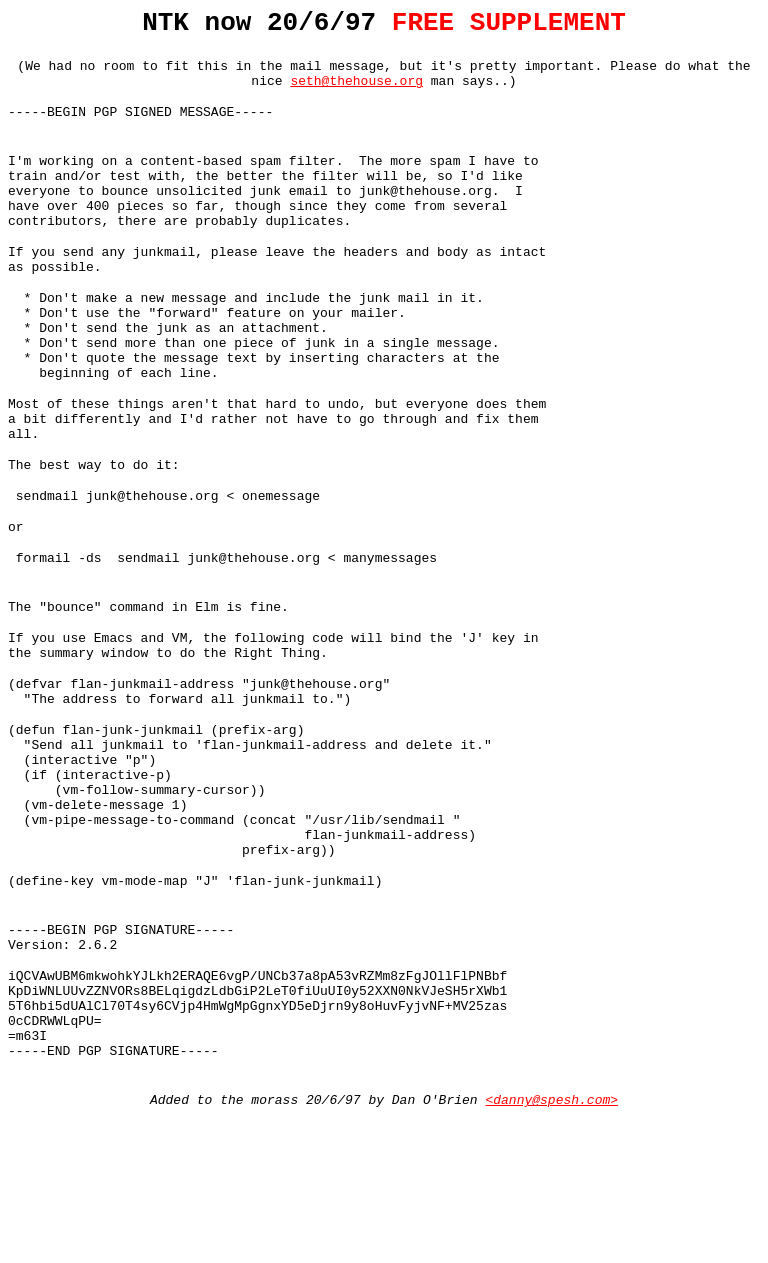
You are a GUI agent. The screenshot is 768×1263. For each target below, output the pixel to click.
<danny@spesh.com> (551, 1246)
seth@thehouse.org (356, 92)
